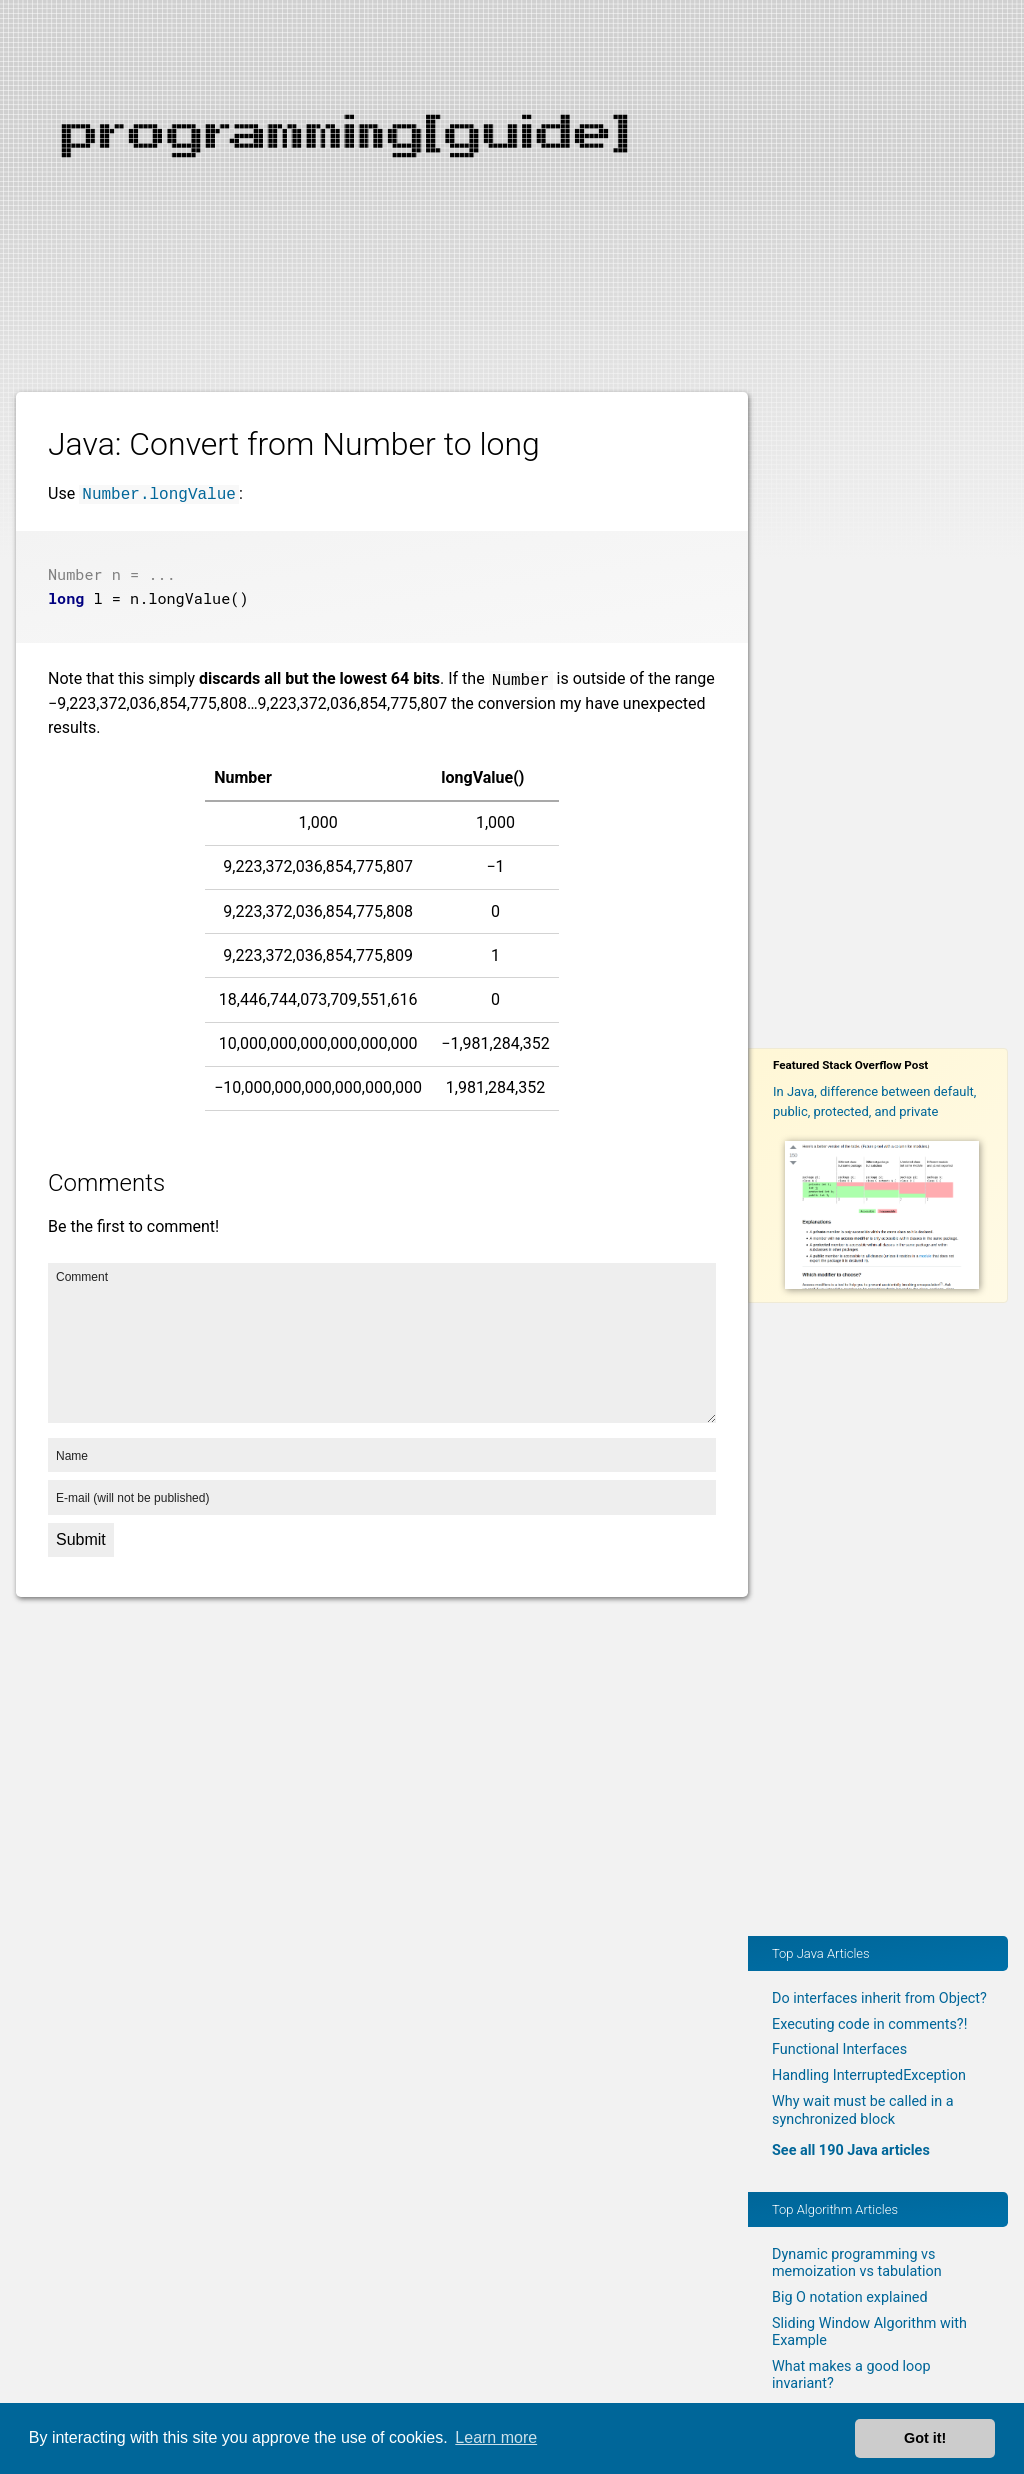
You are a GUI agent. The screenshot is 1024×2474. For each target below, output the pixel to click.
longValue (189, 596)
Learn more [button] (496, 2437)
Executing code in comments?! (869, 2024)
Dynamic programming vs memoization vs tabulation (857, 2263)
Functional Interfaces (839, 2049)
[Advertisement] (512, 140)
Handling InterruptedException (869, 2075)
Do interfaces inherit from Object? (879, 1998)
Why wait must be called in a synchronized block (863, 2110)
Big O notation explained (850, 2297)
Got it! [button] (925, 2438)
